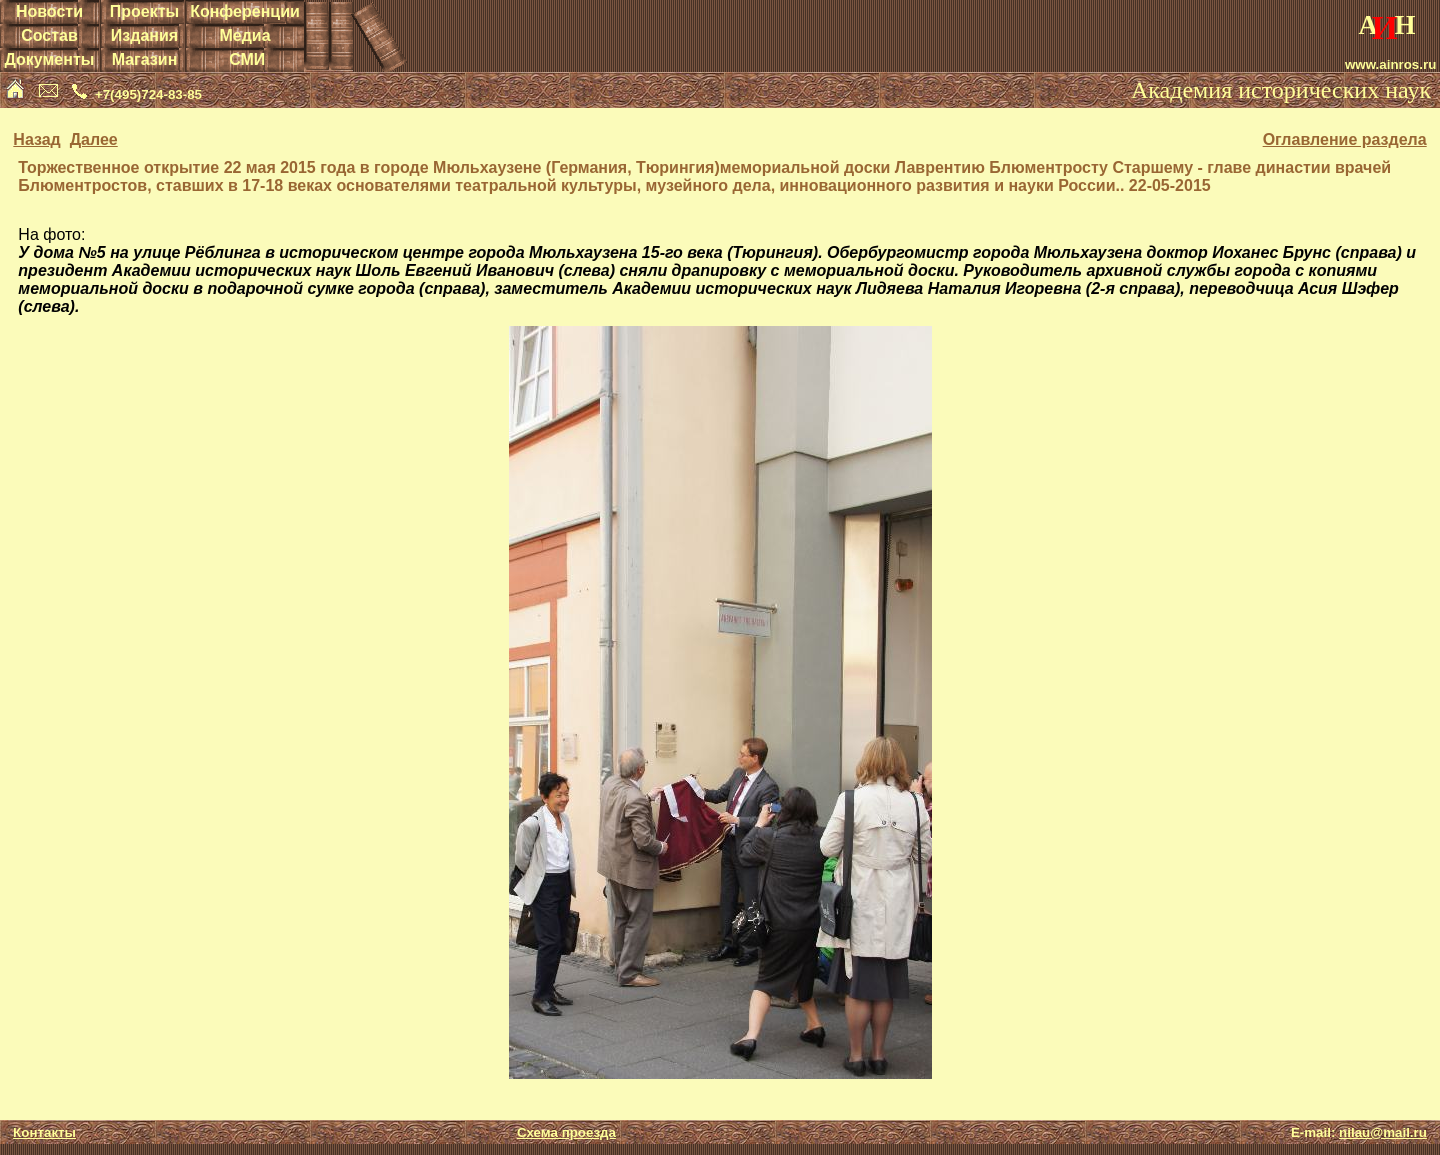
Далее (94, 139)
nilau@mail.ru (1383, 1132)
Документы (49, 59)
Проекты (144, 11)
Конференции (245, 11)
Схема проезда (566, 1132)
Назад (36, 139)
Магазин (145, 59)
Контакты (44, 1132)
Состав (49, 35)
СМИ (247, 59)
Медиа (244, 35)
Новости (49, 11)
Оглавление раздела (1345, 139)
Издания (144, 35)
